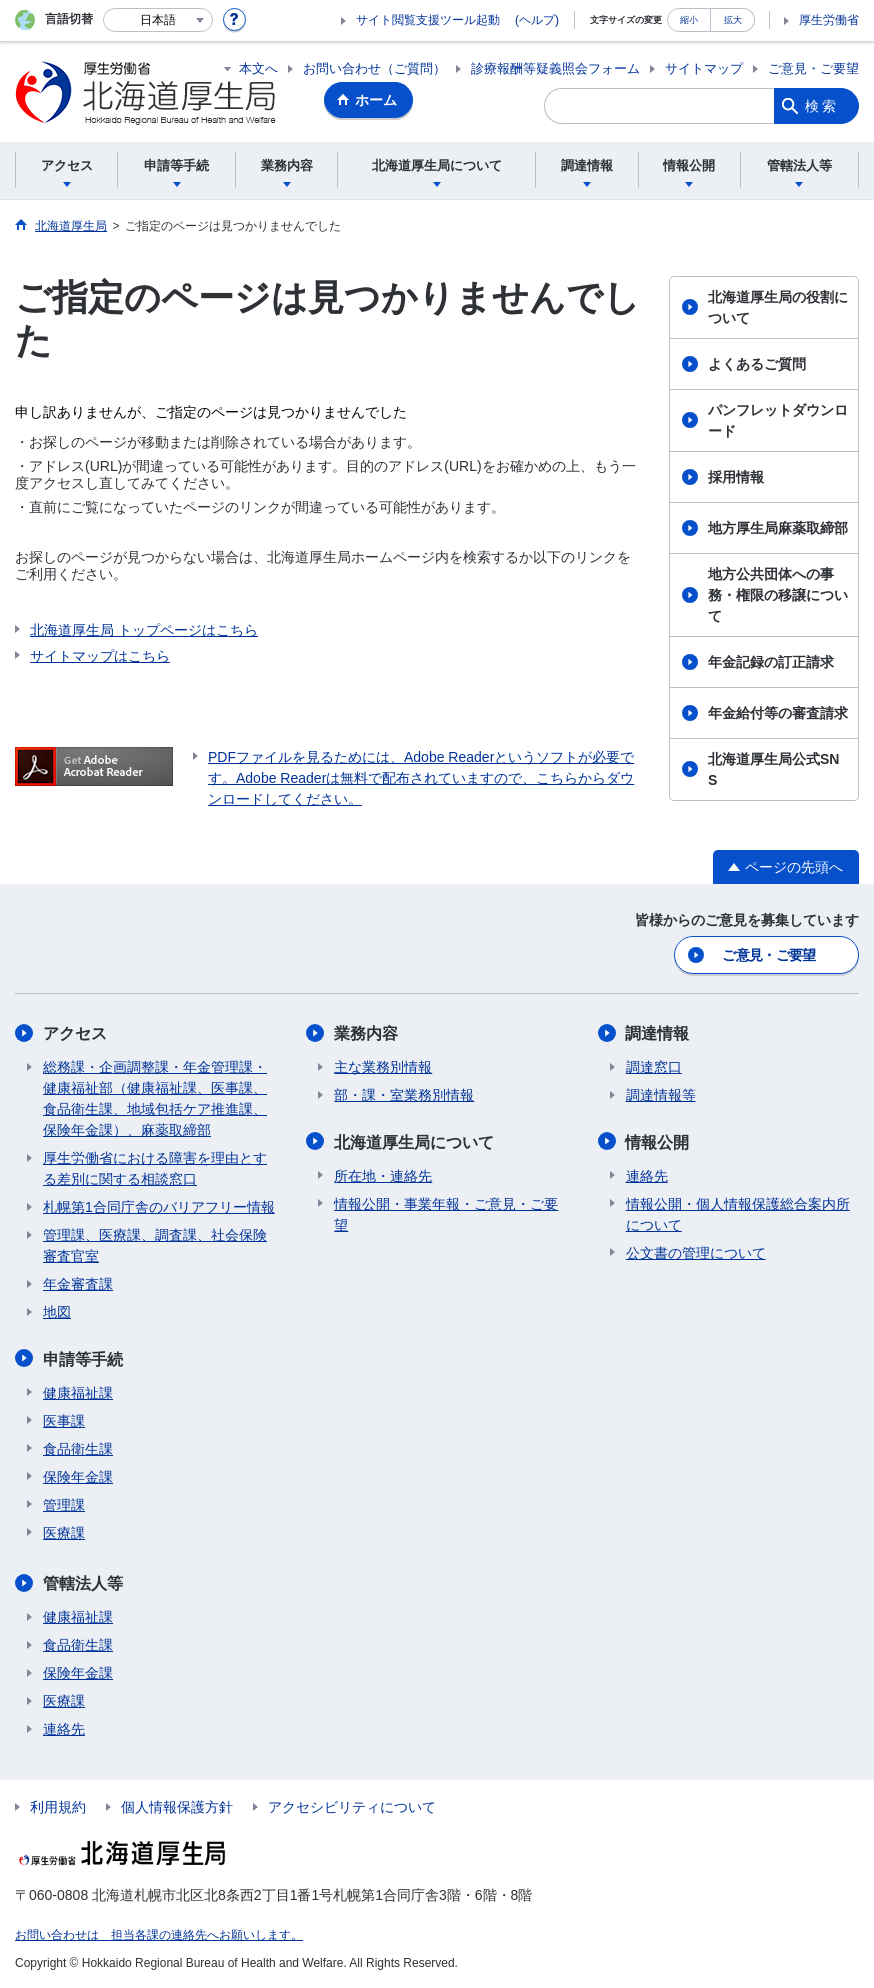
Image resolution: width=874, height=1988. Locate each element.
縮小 (689, 19)
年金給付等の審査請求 (778, 713)
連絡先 (647, 1175)
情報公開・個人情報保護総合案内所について (738, 1213)
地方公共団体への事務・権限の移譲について (778, 595)
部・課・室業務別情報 (404, 1095)
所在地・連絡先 (383, 1175)
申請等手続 (83, 1358)
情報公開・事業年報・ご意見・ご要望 (446, 1213)
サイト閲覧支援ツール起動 (428, 20)
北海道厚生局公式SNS (773, 769)
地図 (57, 1312)
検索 (822, 106)
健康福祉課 (78, 1392)
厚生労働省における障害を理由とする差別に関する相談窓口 (155, 1168)
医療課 (64, 1532)
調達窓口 (654, 1067)
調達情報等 (661, 1095)
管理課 (64, 1504)
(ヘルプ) (537, 20)
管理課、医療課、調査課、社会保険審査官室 (155, 1245)
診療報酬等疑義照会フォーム (555, 68)
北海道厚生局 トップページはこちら (144, 630)
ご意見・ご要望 (813, 68)
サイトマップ (704, 68)
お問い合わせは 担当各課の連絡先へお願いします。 (159, 1934)
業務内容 (366, 1033)
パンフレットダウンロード (778, 420)
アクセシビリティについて (352, 1806)
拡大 (733, 19)
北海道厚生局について (414, 1141)
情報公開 (658, 1141)
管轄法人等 (83, 1582)
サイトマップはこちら (100, 656)
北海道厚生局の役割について (778, 307)
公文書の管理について (696, 1252)
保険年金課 (78, 1476)
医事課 (64, 1420)
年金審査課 (78, 1284)
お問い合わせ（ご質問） (374, 68)
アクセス (75, 1033)
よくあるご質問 (757, 364)
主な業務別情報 (383, 1067)
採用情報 (736, 477)
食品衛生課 (78, 1448)
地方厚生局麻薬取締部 (778, 528)
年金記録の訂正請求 (771, 662)
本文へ (258, 68)
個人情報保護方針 (177, 1806)
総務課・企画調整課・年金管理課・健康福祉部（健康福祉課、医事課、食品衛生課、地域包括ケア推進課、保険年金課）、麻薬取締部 (155, 1098)
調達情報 (658, 1033)
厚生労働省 (829, 20)
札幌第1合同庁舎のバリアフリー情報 (159, 1207)
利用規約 (58, 1806)
